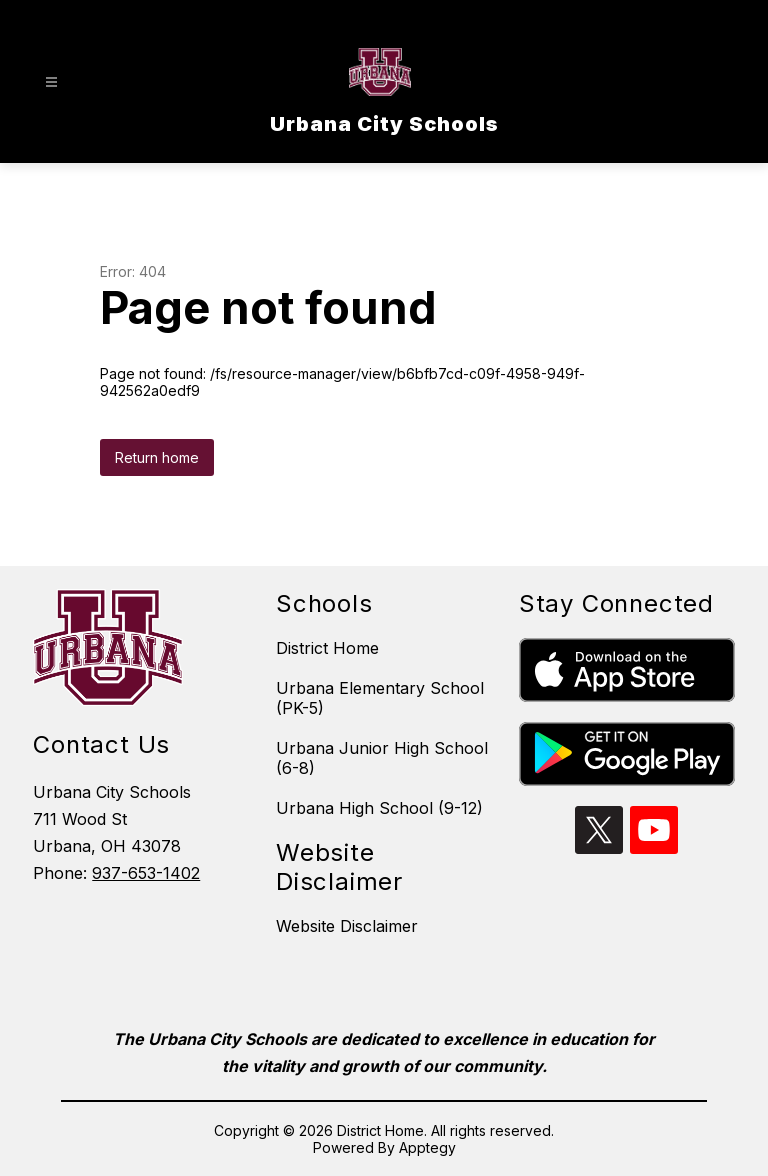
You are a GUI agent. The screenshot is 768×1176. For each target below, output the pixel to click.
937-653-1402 (146, 873)
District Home (327, 648)
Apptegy (427, 1147)
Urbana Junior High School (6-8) (382, 758)
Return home (157, 457)
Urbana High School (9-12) (379, 808)
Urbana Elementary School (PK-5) (380, 698)
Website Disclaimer (347, 926)
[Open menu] (51, 82)
